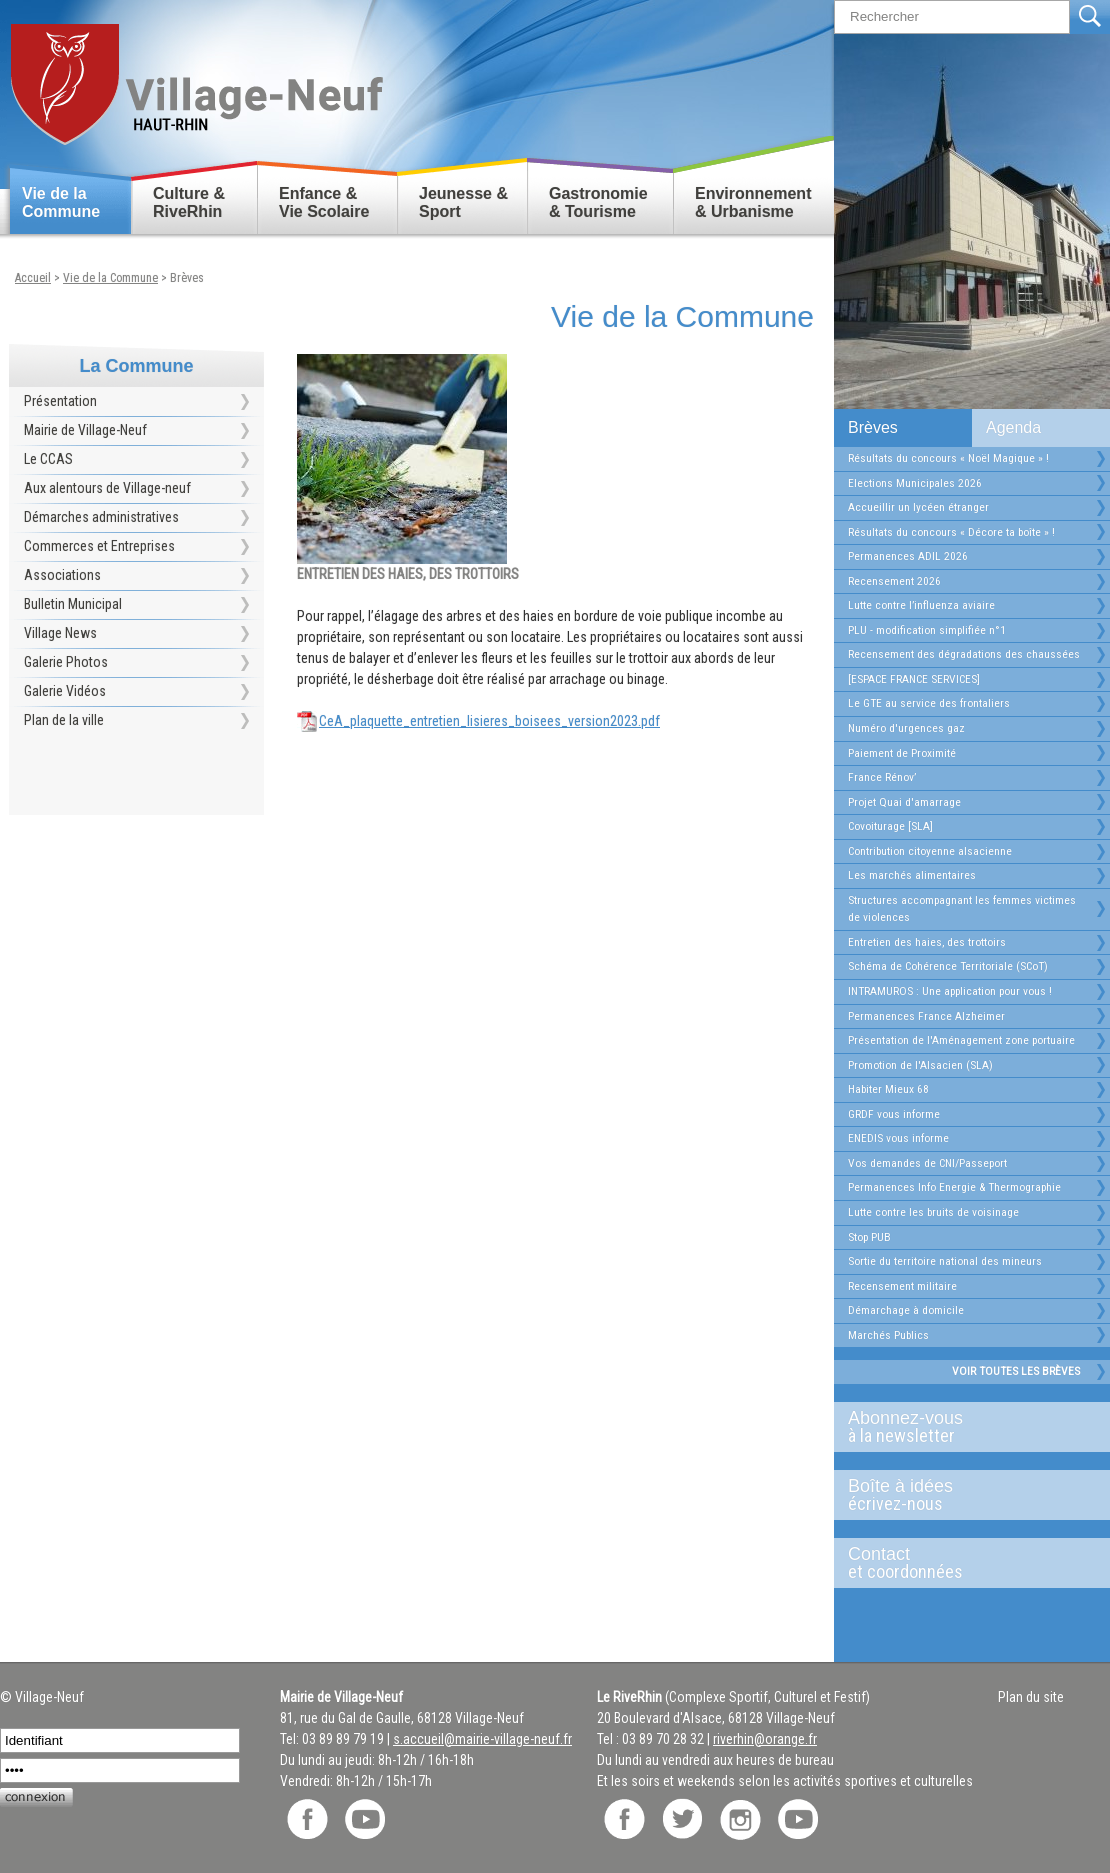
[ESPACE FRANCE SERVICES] (914, 679)
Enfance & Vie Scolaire (324, 202)
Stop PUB (869, 1237)
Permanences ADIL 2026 (908, 556)
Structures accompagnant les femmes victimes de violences (962, 909)
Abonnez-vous (964, 1427)
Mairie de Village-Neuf (85, 430)
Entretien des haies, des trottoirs (927, 942)
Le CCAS (48, 459)
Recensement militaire (902, 1286)
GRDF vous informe (894, 1114)
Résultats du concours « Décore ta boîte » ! (951, 532)
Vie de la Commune (61, 202)
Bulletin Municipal (73, 604)
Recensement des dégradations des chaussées (964, 654)
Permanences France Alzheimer (926, 1016)
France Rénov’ (882, 777)
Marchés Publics (888, 1335)
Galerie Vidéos (65, 691)
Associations (62, 575)
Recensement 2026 (894, 581)
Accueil (33, 278)
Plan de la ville (64, 720)
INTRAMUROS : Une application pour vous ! (950, 991)
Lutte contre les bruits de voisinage (933, 1212)
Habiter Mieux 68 (888, 1089)
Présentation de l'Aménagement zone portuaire (961, 1040)
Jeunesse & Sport (463, 202)
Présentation (60, 401)
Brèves (873, 427)
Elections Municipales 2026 (915, 483)
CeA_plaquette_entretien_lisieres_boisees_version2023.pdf (489, 721)
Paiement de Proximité (902, 753)
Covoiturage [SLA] (890, 826)
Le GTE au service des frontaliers (929, 703)
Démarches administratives (101, 517)
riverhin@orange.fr (765, 1739)
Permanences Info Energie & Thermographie (954, 1187)
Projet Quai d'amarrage (904, 802)
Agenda (1013, 427)
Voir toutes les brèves (1016, 1371)
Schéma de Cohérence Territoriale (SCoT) (948, 966)
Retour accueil (195, 76)
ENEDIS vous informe (898, 1138)
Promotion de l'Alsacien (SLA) (920, 1065)
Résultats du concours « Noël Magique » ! (948, 458)
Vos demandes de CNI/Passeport (927, 1163)
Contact (964, 1563)
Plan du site (1031, 1697)
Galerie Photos (66, 662)
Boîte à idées (964, 1495)
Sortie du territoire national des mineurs (945, 1261)
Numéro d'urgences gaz (906, 728)
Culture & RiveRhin (189, 202)
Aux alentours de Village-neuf (107, 488)
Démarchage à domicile (906, 1310)
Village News (60, 633)
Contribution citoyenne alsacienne (930, 851)
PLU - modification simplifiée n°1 (927, 630)
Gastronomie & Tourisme (598, 202)
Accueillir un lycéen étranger (918, 507)
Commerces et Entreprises (99, 546)
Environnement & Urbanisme (753, 202)
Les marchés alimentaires (912, 875)
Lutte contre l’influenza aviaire (921, 605)
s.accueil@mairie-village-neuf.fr (482, 1739)
